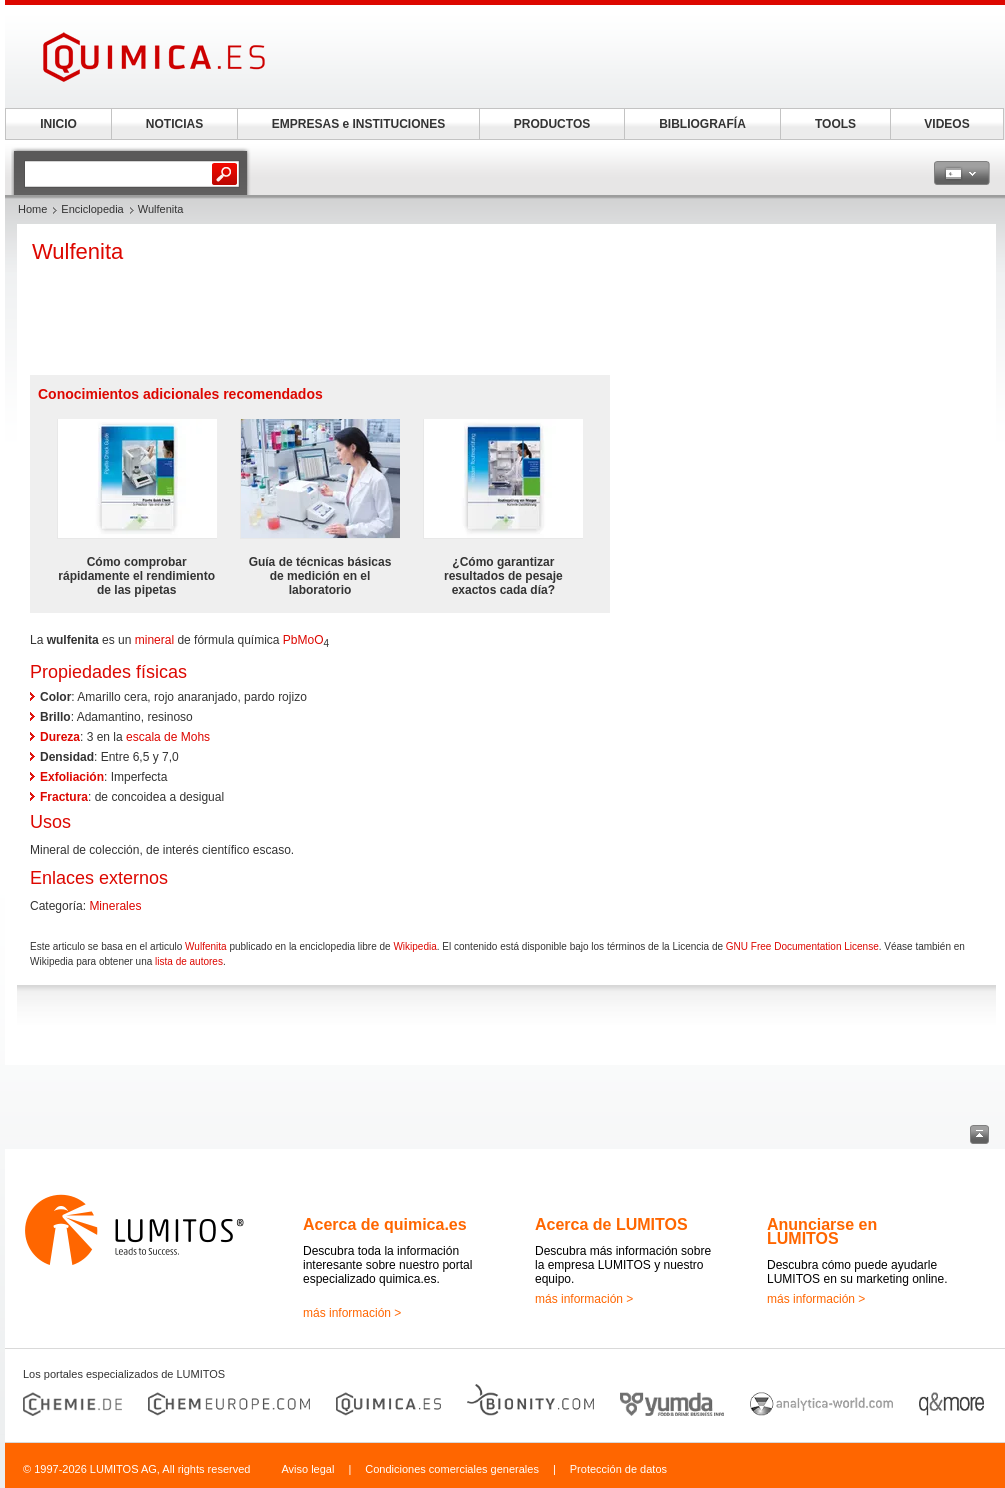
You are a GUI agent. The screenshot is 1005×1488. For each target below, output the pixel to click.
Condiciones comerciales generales (452, 1469)
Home (32, 209)
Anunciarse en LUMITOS (822, 1231)
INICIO (58, 124)
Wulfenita (206, 946)
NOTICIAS (174, 124)
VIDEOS (946, 124)
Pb (290, 640)
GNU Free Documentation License (802, 946)
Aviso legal (307, 1469)
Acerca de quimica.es (385, 1224)
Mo (306, 640)
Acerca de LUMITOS (611, 1224)
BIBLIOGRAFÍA (702, 124)
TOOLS (835, 124)
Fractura (64, 797)
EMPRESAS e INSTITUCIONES (358, 124)
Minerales (115, 906)
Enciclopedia (92, 209)
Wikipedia (414, 946)
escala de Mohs (168, 737)
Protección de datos (618, 1469)
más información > (352, 1313)
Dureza (60, 737)
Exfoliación (72, 777)
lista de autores (189, 961)
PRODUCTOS (552, 124)
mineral (154, 640)
